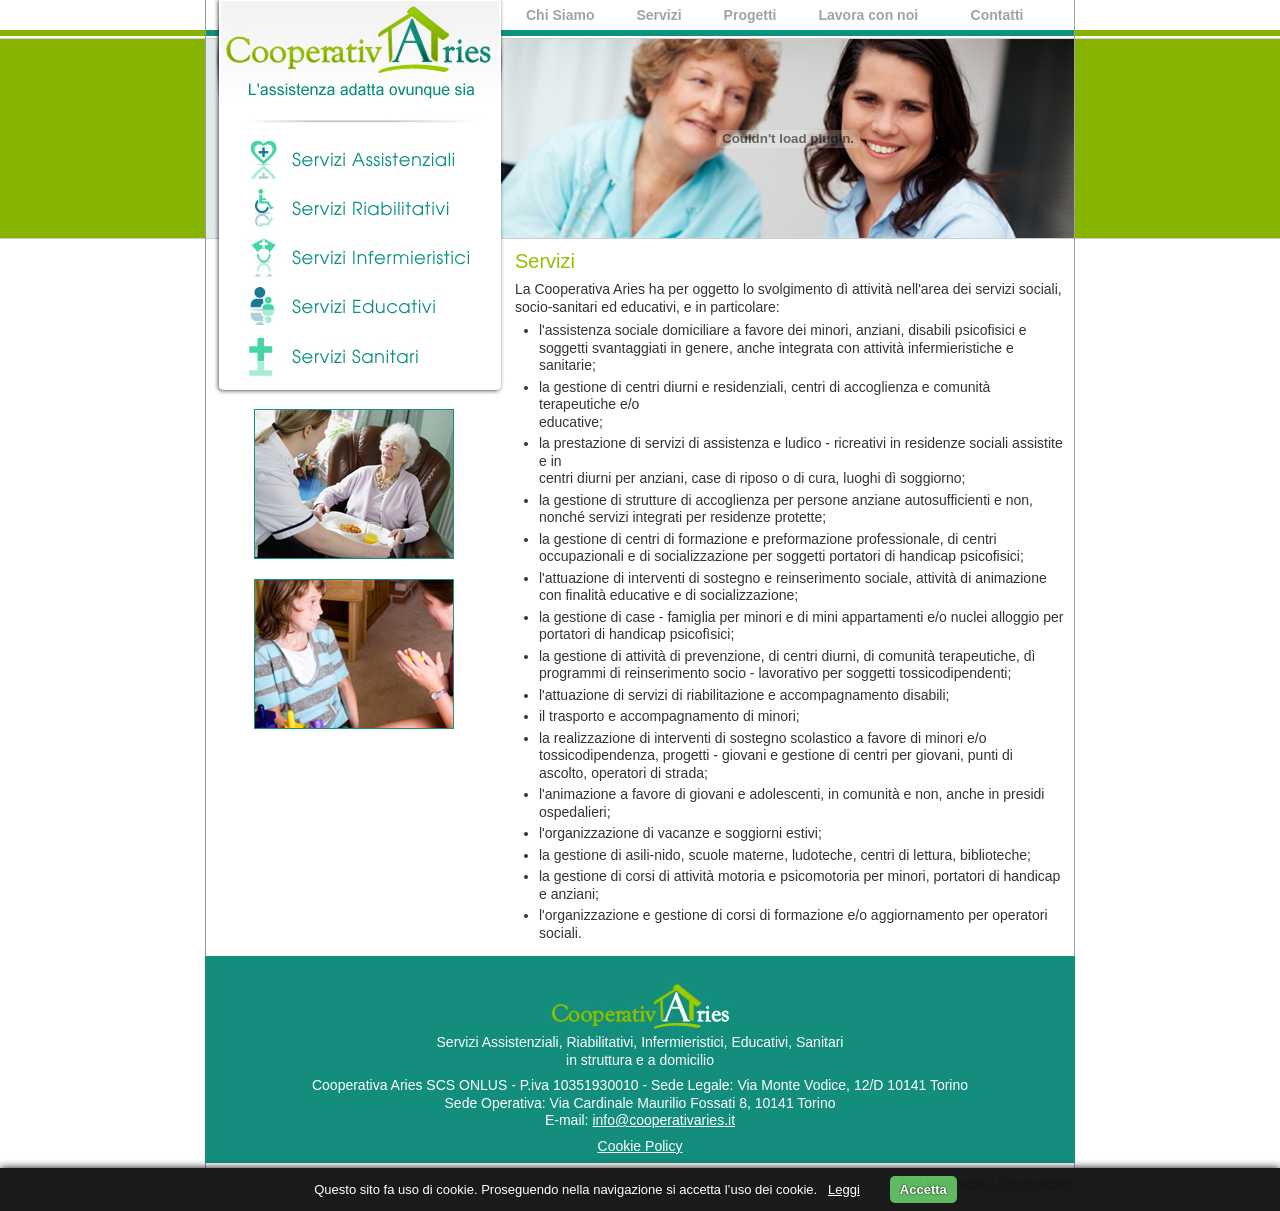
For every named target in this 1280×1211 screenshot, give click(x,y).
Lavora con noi (869, 16)
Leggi (844, 1189)
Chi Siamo (560, 15)
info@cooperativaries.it (663, 1120)
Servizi (658, 15)
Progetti (750, 15)
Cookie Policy (640, 1146)
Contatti (997, 15)
